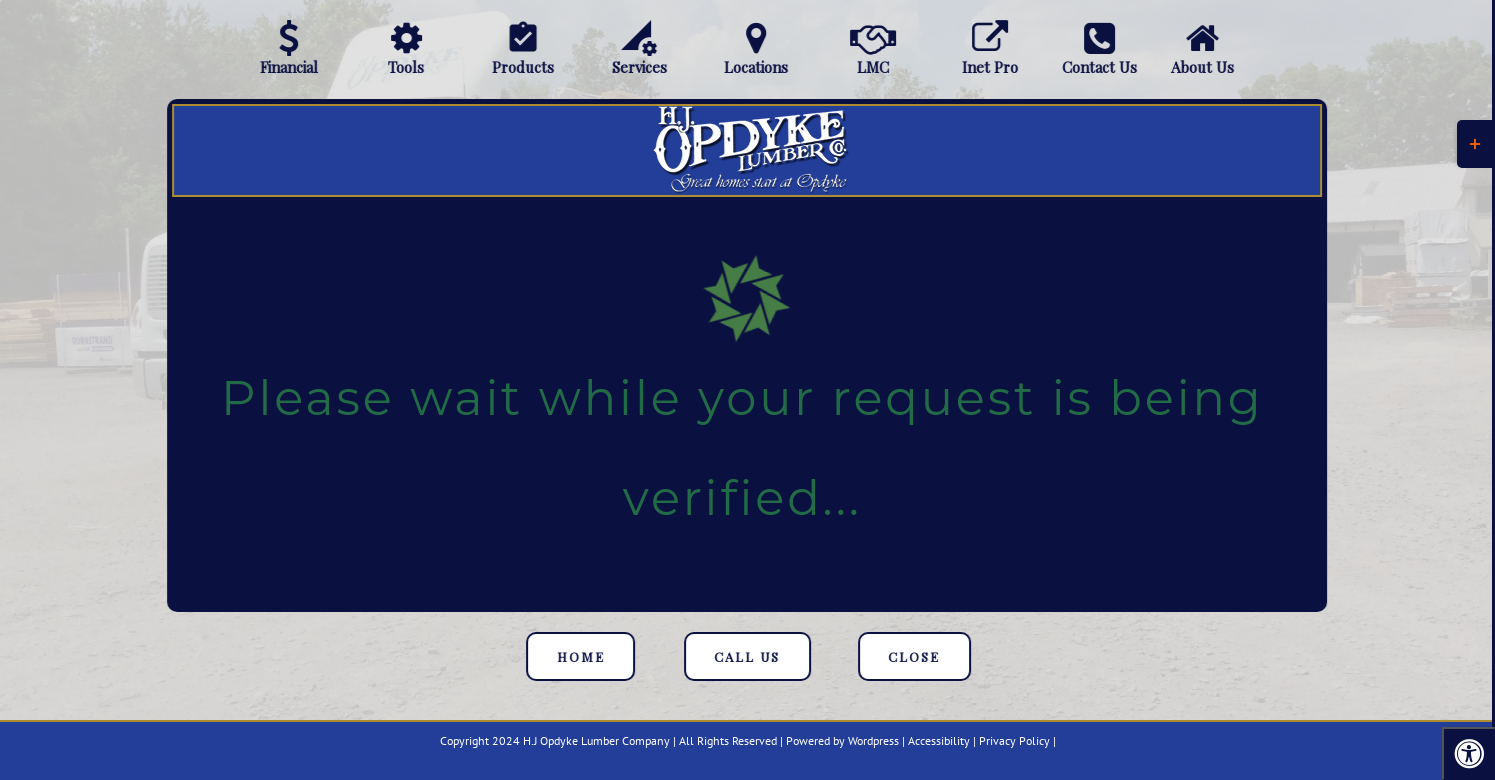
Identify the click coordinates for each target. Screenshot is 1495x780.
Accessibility (939, 740)
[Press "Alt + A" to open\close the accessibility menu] (1468, 753)
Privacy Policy (1014, 740)
